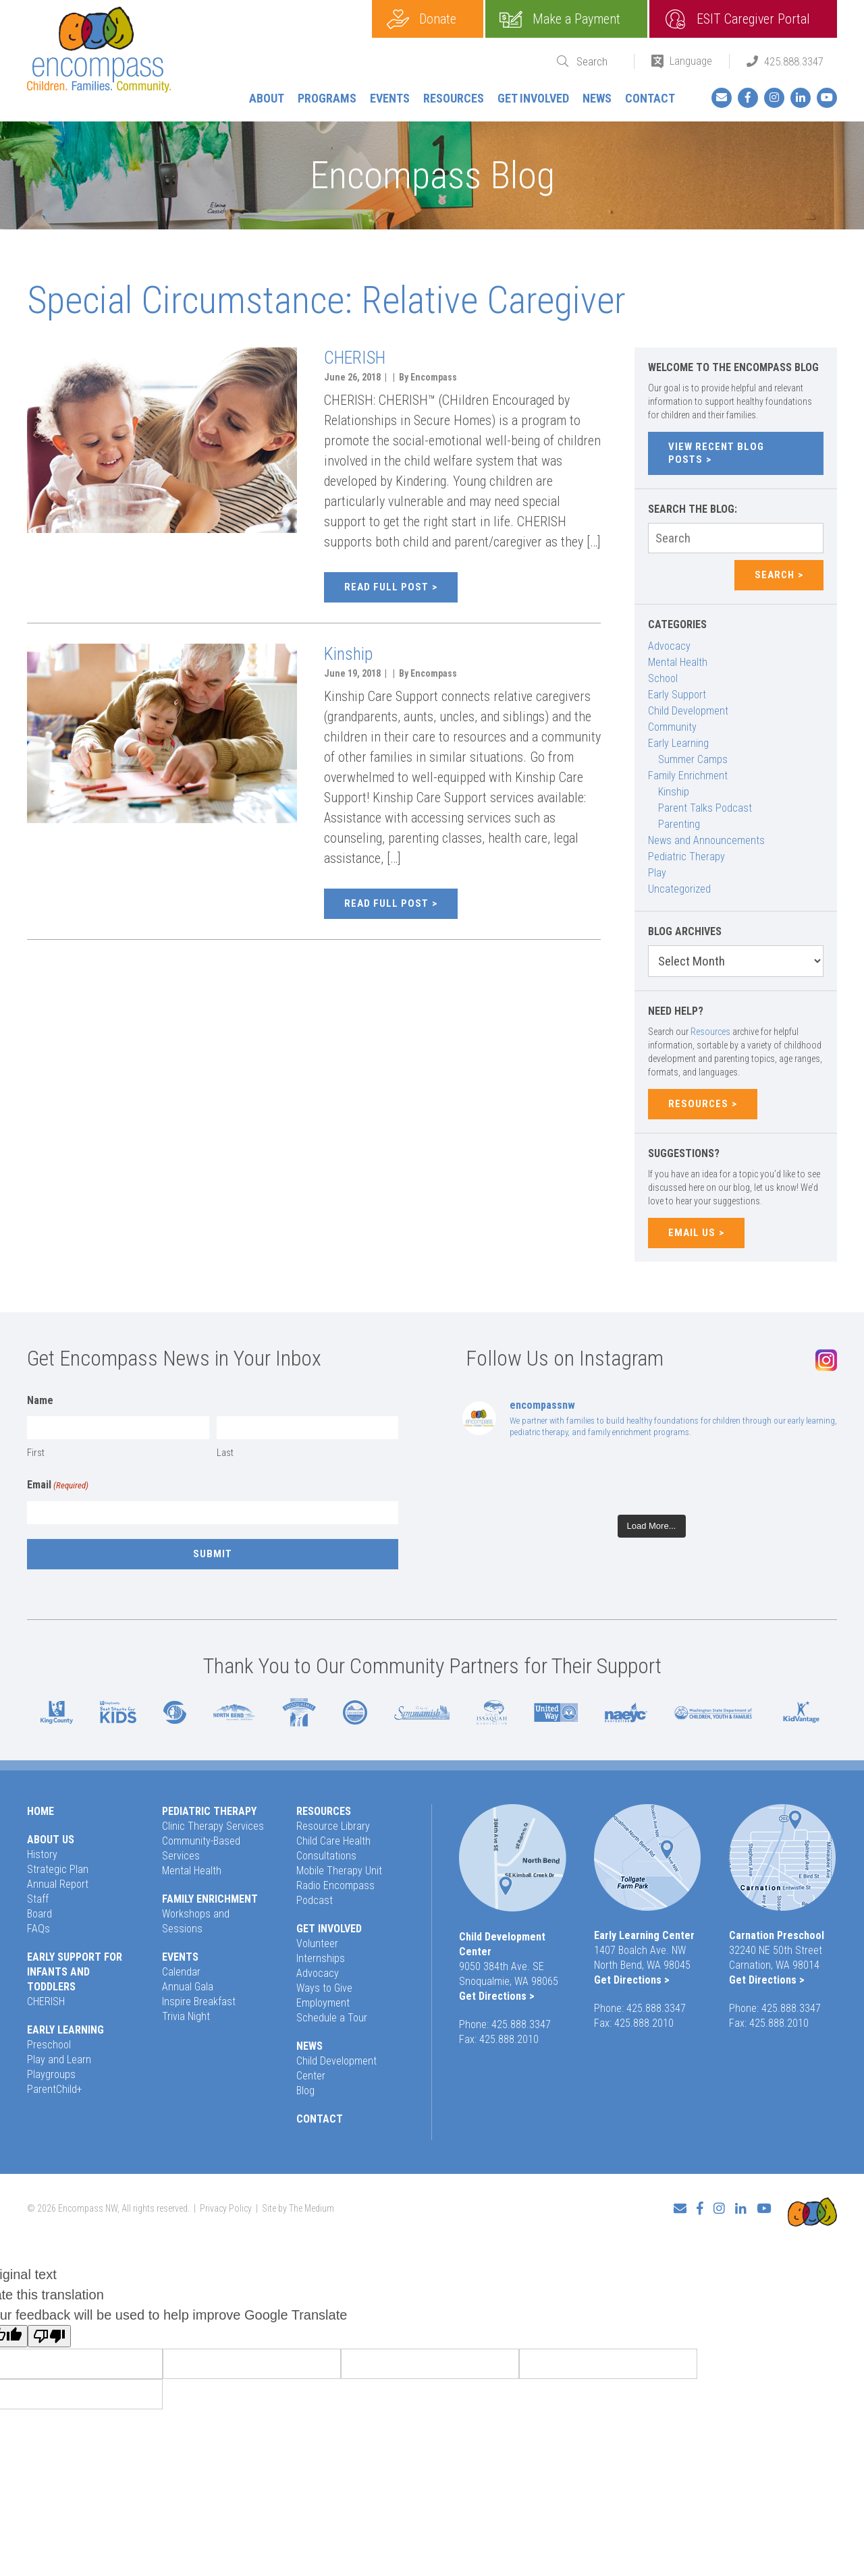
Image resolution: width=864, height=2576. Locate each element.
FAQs (38, 1928)
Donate (437, 19)
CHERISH (354, 357)
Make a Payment (576, 19)
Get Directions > (497, 1996)
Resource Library (333, 1826)
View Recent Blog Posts (716, 453)
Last (225, 1453)
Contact (650, 98)
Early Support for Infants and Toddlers (74, 1972)
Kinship (348, 654)
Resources (453, 98)
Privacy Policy (226, 2202)
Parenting (679, 824)
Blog (305, 2090)
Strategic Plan (57, 1869)
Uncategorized (679, 889)
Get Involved (533, 98)
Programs (327, 98)
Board (39, 1913)
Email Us (692, 1233)
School (663, 678)
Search (774, 575)
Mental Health (677, 662)
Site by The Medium (298, 2202)
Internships (320, 1958)
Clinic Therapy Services (213, 1826)
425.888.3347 (794, 61)
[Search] (596, 62)
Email (57, 1486)
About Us (50, 1839)
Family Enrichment (688, 775)
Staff (38, 1899)
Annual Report (57, 1884)
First (36, 1453)
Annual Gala (187, 1986)
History (42, 1854)
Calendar (181, 1971)
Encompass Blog (432, 175)
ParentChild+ (54, 2089)
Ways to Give (324, 1988)
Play (657, 872)
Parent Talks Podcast (705, 808)
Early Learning (678, 743)
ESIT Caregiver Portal (753, 19)
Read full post (386, 587)
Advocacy (669, 646)
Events (390, 98)
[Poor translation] (49, 2326)
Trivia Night (186, 2016)
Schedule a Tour (331, 2017)
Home (40, 1811)
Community (672, 727)
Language (691, 60)
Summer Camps (693, 759)
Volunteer (317, 1943)
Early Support (677, 694)
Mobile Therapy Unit (339, 1870)
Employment (323, 2002)
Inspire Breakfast (199, 2001)
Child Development (688, 710)
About (266, 98)
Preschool (49, 2044)
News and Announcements (706, 840)
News (597, 98)
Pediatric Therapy (686, 856)
